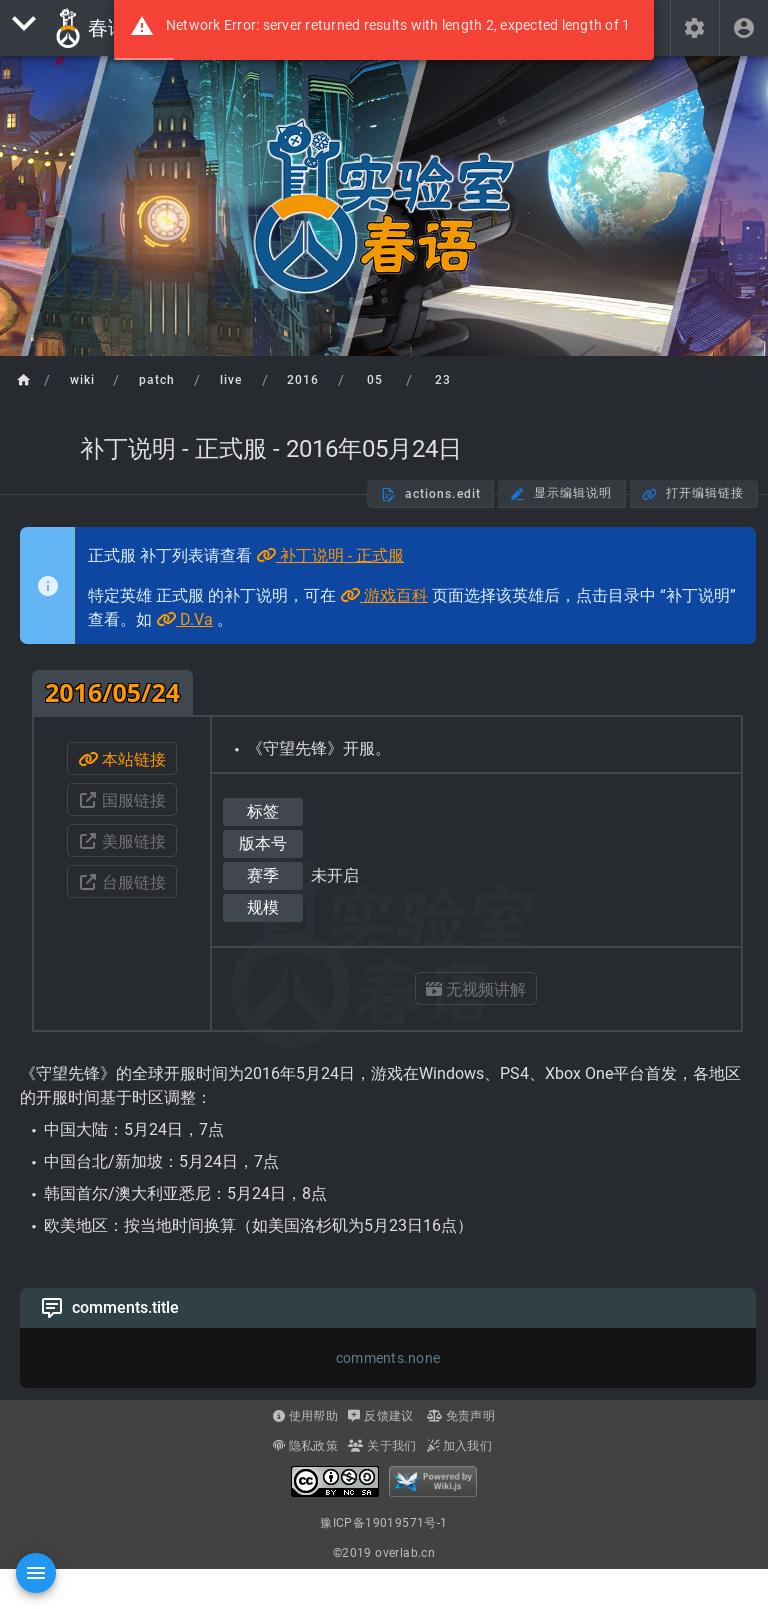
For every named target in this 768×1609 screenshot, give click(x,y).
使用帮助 (305, 1416)
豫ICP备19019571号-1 (383, 1523)
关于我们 (382, 1446)
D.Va (184, 619)
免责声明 (461, 1416)
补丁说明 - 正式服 (330, 555)
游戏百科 (384, 595)
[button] (695, 28)
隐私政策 (305, 1446)
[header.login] (744, 28)
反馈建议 (380, 1416)
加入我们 (459, 1446)
